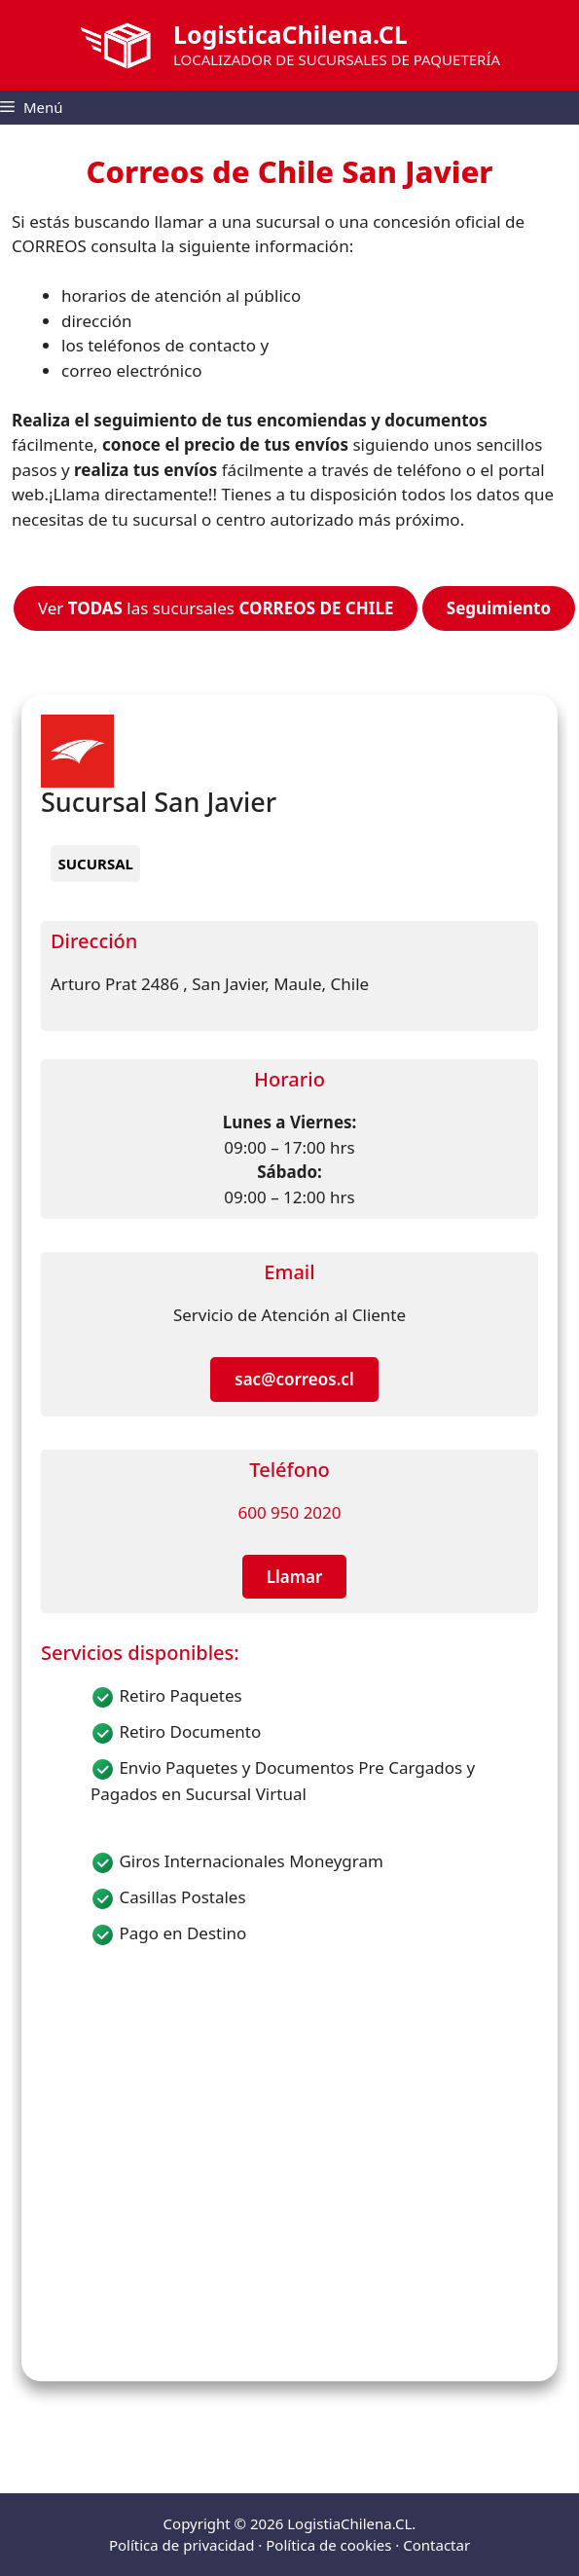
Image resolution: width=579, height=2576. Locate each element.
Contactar (436, 2545)
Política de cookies (328, 2545)
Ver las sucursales (216, 608)
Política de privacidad (182, 2545)
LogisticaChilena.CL (290, 34)
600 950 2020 (289, 1512)
